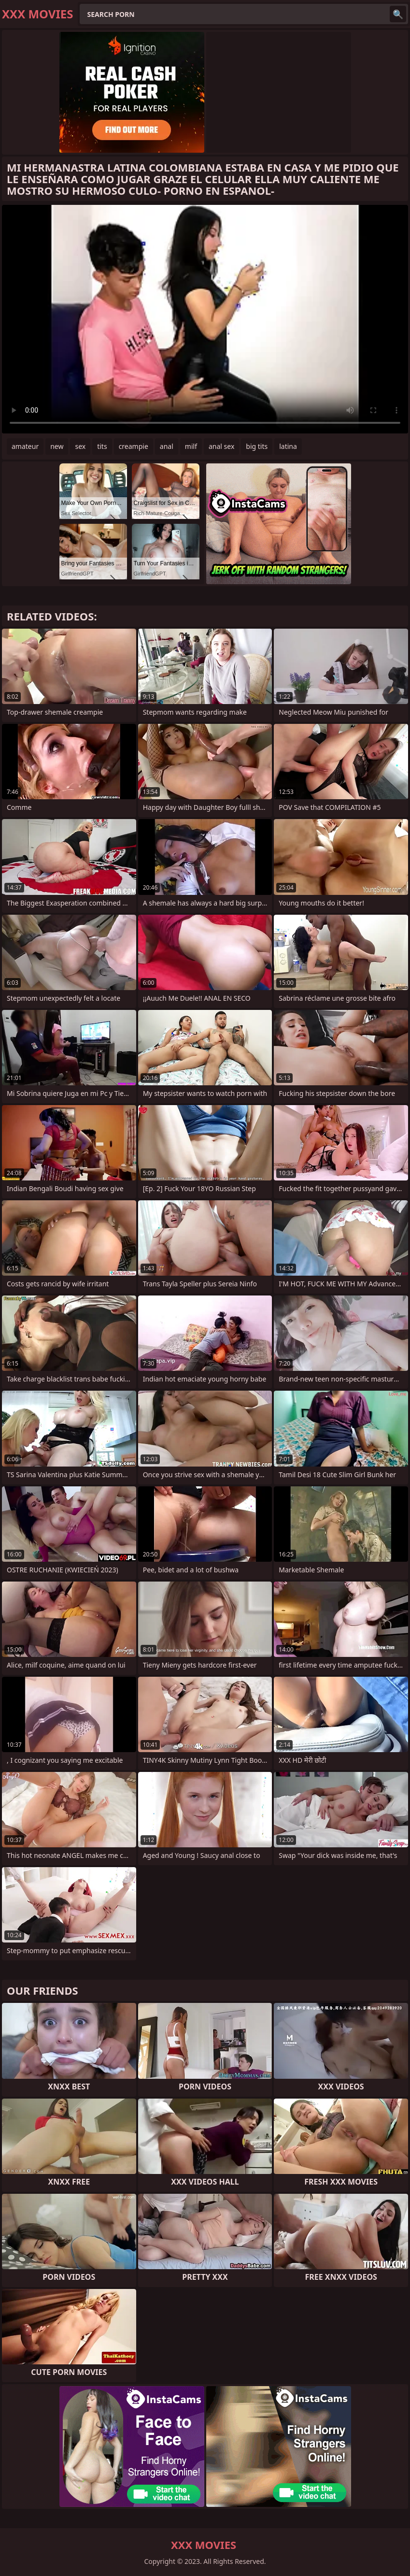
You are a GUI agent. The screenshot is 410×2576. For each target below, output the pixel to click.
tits (102, 446)
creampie (133, 446)
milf (191, 446)
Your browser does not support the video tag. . (205, 319)
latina (288, 446)
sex (80, 446)
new (56, 446)
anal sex (221, 446)
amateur (25, 446)
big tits (257, 446)
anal (166, 446)
